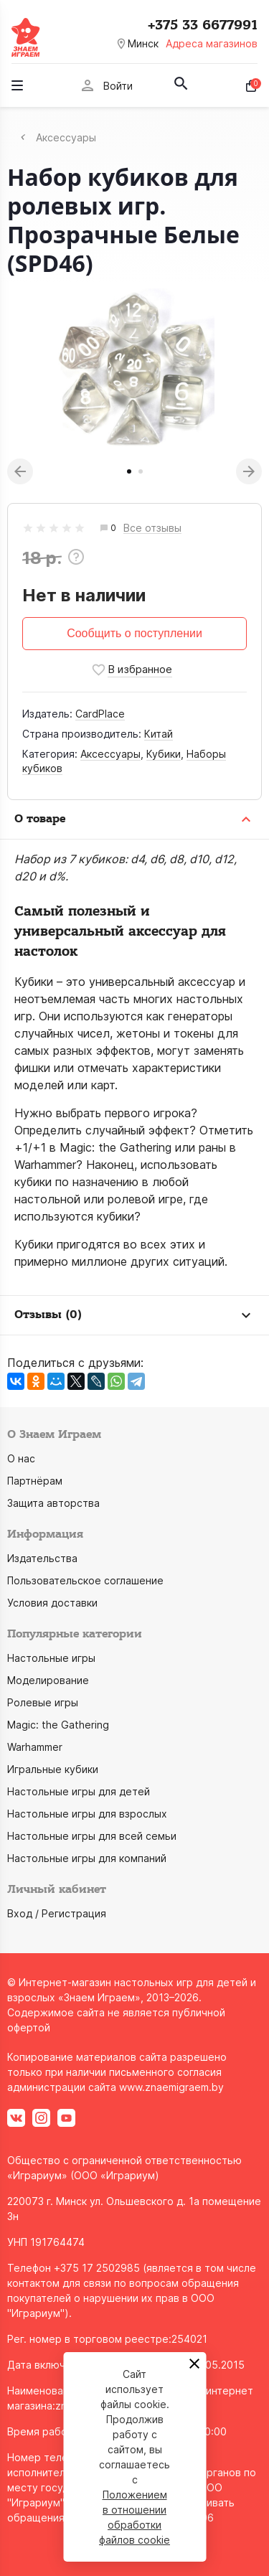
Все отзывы (152, 528)
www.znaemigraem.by (171, 2087)
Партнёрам (34, 1481)
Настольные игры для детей (78, 1791)
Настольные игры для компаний (86, 1858)
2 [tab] (140, 471)
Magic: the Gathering (58, 1725)
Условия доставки (52, 1603)
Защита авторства (53, 1503)
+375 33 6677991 (203, 25)
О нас (21, 1458)
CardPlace (100, 714)
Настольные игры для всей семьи (91, 1836)
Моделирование (48, 1680)
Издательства (42, 1558)
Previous (20, 471)
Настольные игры (51, 1658)
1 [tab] (129, 471)
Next (249, 471)
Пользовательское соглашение (85, 1580)
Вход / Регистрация (56, 1913)
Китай (158, 734)
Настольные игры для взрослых (87, 1814)
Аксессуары (110, 754)
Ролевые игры (42, 1702)
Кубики (163, 754)
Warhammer (34, 1747)
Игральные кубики (52, 1769)
